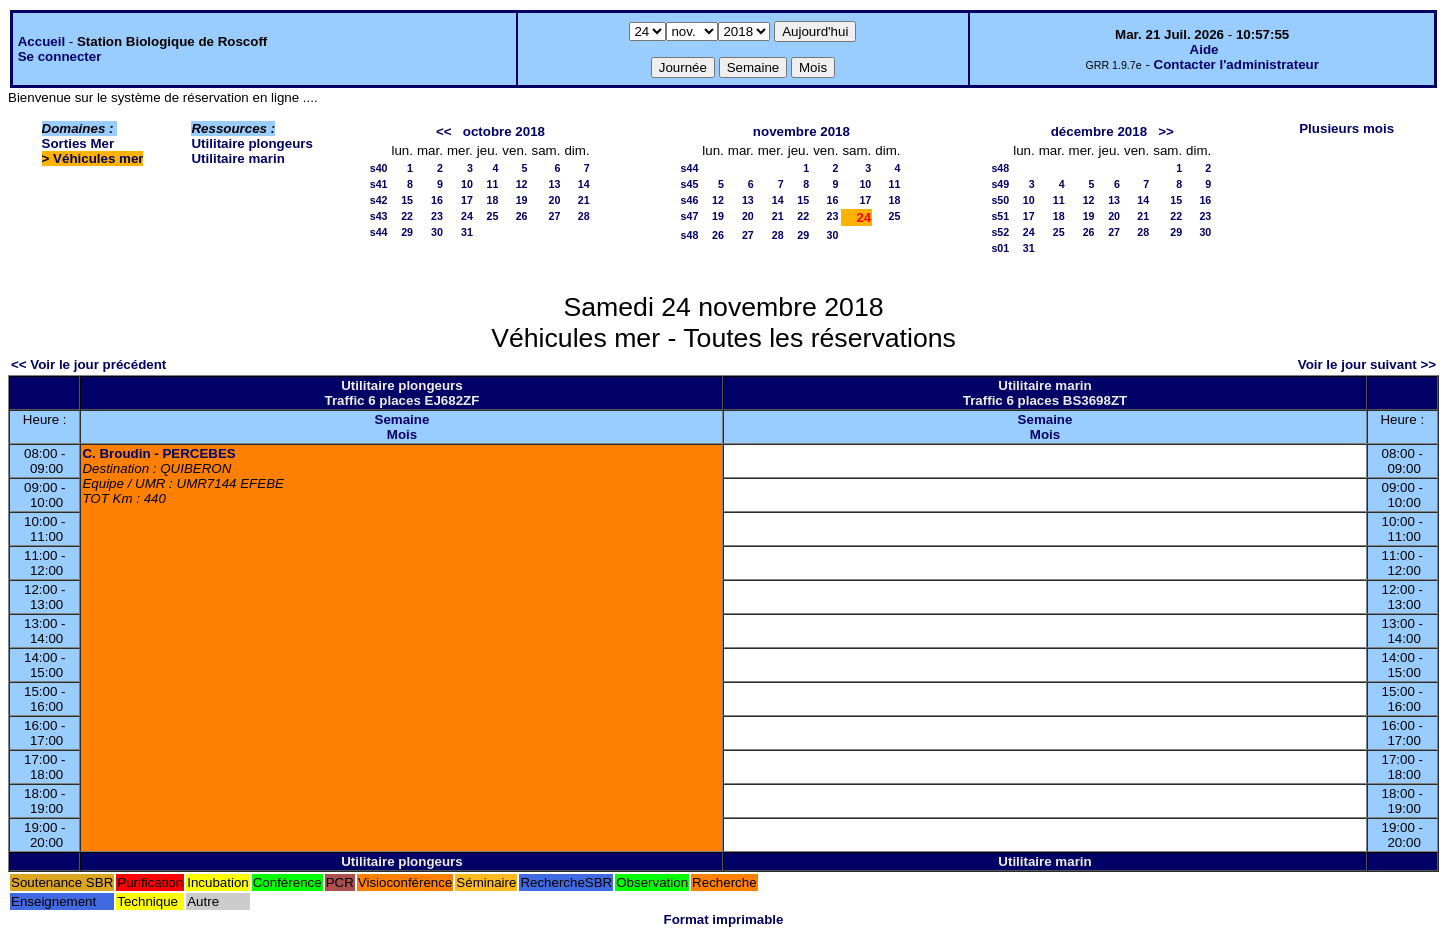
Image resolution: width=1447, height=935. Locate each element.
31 (467, 232)
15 (407, 200)
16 (437, 200)
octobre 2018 (504, 131)
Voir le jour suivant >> (1367, 364)
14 (584, 184)
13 (555, 184)
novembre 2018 (801, 131)
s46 (690, 200)
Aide (1204, 49)
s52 (1000, 232)
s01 (1000, 248)
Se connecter (60, 56)
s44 (379, 232)
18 (492, 200)
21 (584, 200)
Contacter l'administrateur (1236, 64)
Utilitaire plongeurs (251, 143)
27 (555, 216)
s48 (690, 235)
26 (522, 216)
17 (467, 200)
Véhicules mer (98, 158)
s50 (1000, 200)
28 (584, 216)
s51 (1000, 216)
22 (407, 216)
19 (522, 200)
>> (1166, 131)
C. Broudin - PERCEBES (158, 453)
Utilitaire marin (237, 158)
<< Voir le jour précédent (88, 364)
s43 (379, 216)
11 (492, 184)
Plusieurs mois (1346, 128)
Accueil (41, 41)
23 (437, 216)
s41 (379, 184)
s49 (1000, 184)
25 (492, 216)
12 (522, 184)
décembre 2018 (1099, 131)
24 (467, 216)
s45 (690, 184)
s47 (690, 216)
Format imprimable (724, 919)
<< (444, 131)
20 (555, 200)
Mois (402, 434)
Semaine (402, 419)
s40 (379, 168)
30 (437, 232)
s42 (379, 200)
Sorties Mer (78, 143)
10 (467, 184)
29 (407, 232)
